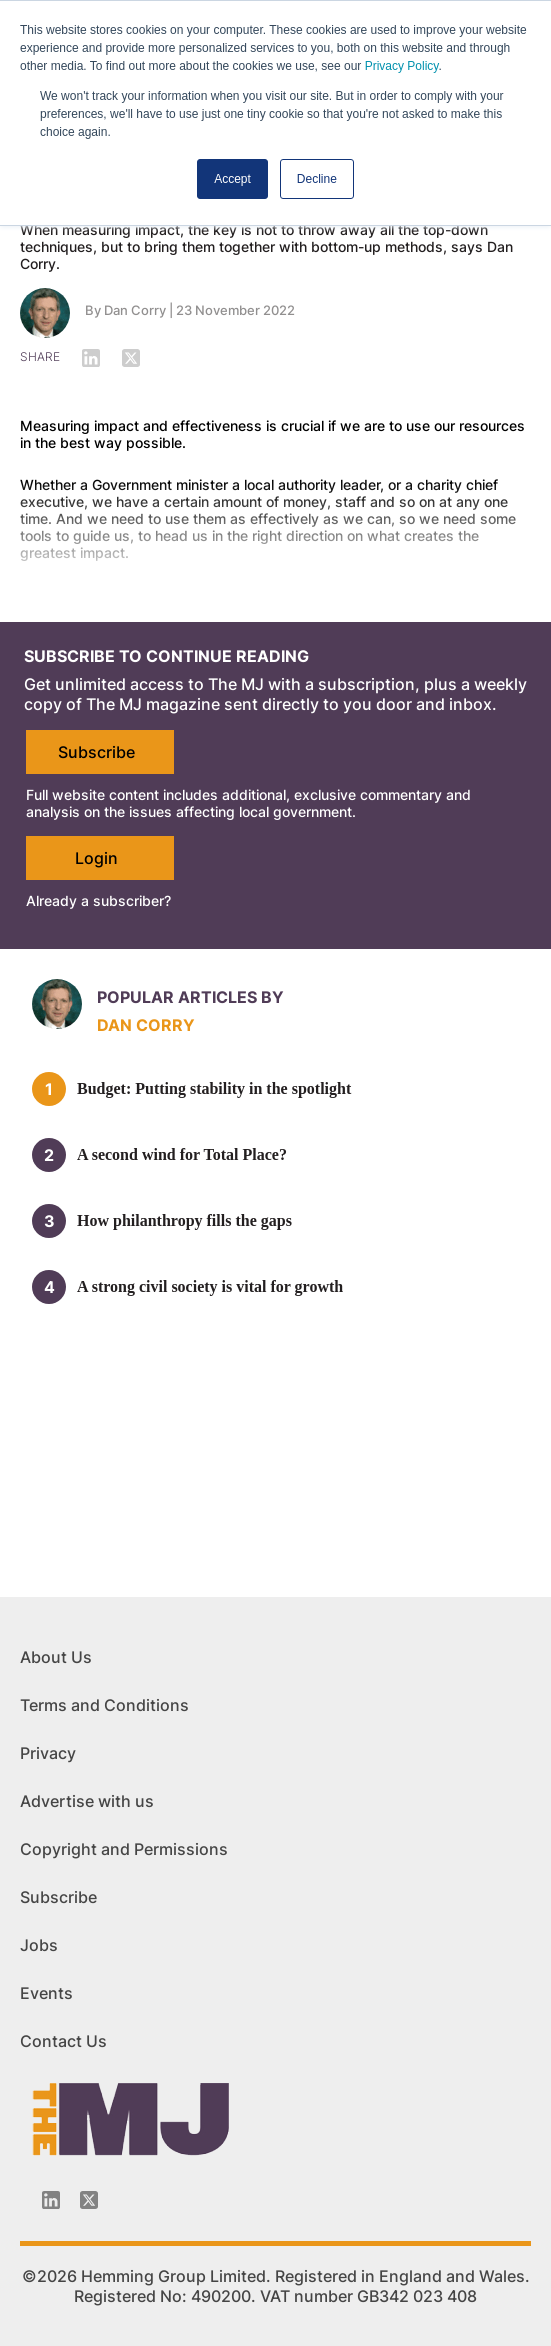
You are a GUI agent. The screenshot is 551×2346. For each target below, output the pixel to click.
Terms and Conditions (104, 1705)
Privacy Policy (402, 66)
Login (96, 858)
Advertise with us (87, 1801)
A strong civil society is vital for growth (210, 1286)
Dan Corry (135, 310)
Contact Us (63, 2041)
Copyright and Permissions (124, 1849)
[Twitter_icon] (89, 2200)
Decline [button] (317, 179)
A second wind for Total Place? (182, 1154)
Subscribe (96, 752)
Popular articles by (190, 997)
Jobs (39, 1945)
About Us (56, 1657)
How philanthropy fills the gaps (184, 1220)
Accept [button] (232, 179)
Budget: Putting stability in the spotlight (214, 1088)
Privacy (48, 1753)
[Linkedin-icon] (51, 2200)
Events (46, 1993)
